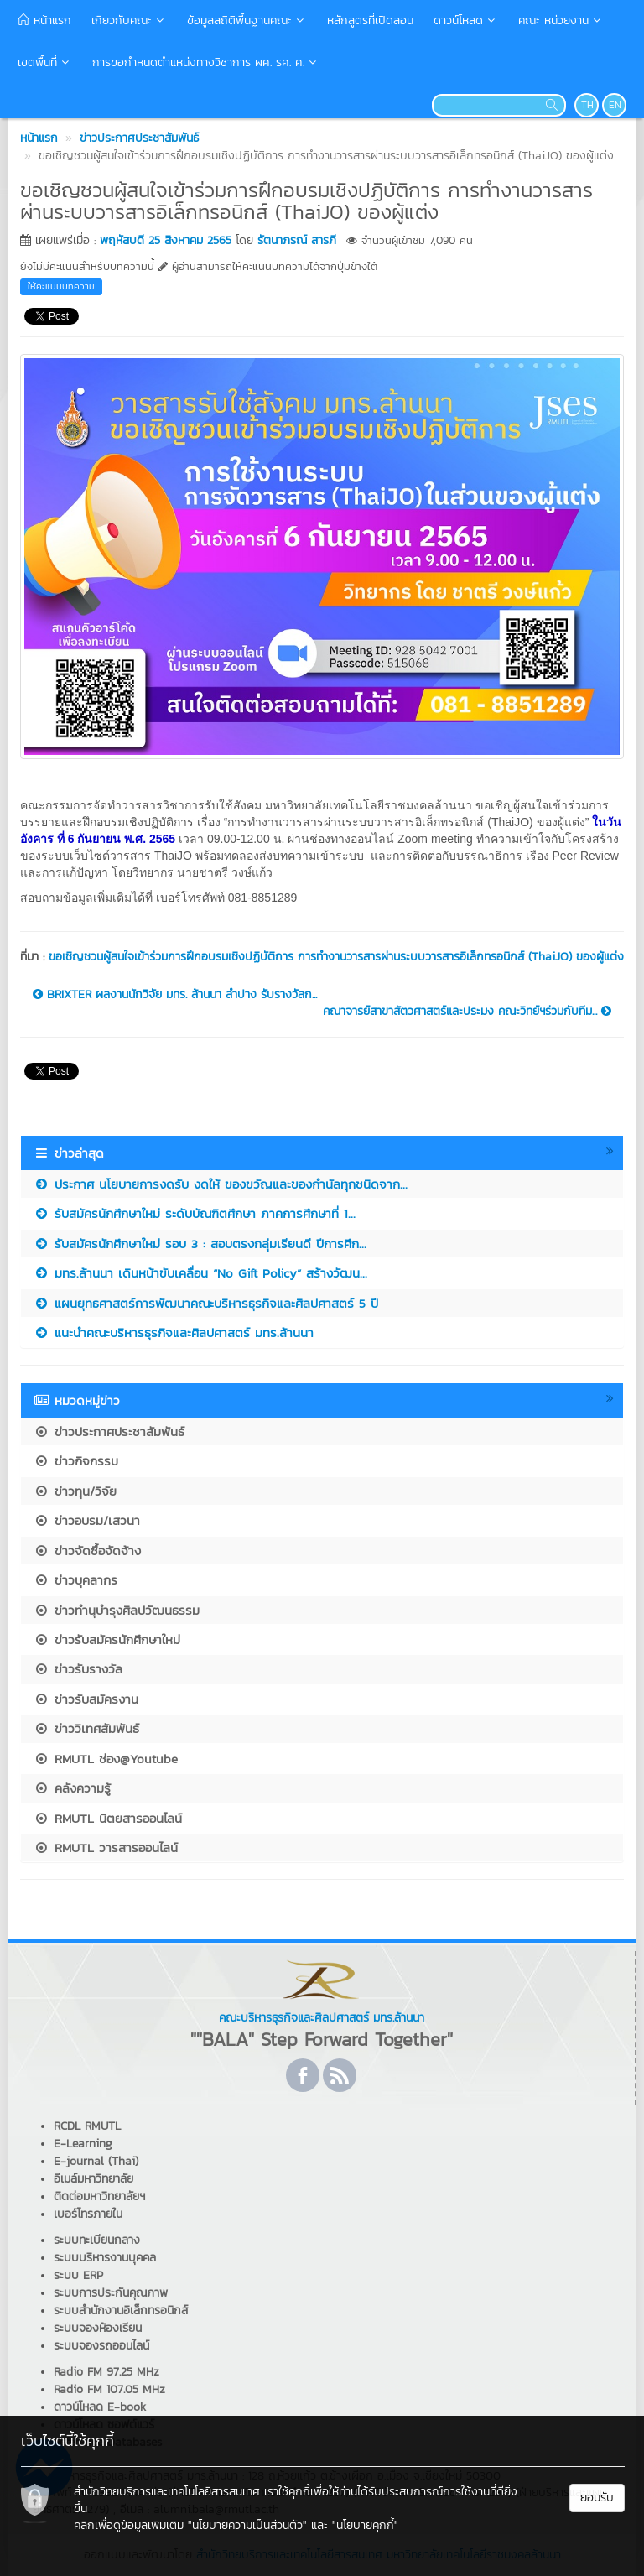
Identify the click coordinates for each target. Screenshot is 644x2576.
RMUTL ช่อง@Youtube (106, 1758)
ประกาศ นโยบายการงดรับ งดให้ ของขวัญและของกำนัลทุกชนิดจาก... (221, 1184)
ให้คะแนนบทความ (61, 286)
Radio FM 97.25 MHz (106, 2372)
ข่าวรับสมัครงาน (86, 1699)
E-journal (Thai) (96, 2161)
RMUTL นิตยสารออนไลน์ (108, 1818)
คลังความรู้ (72, 1788)
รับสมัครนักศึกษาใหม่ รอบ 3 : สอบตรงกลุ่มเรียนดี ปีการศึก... (200, 1243)
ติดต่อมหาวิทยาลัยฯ (99, 2196)
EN (615, 104)
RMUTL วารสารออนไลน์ (106, 1847)
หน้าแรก (44, 20)
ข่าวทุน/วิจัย (75, 1491)
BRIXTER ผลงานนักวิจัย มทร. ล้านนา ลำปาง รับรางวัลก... (175, 994)
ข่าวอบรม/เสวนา (87, 1520)
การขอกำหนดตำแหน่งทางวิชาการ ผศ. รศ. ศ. (205, 62)
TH (587, 104)
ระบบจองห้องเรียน (98, 2328)
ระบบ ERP (78, 2275)
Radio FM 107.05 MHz (109, 2389)
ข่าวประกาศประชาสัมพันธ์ (109, 1431)
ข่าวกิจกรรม (76, 1460)
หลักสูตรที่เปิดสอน (370, 20)
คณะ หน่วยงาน (561, 20)
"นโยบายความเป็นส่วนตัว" (247, 2525)
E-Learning (83, 2143)
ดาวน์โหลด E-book (100, 2407)
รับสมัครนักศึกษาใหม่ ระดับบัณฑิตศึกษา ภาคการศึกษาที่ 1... (195, 1213)
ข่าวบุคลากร (75, 1580)
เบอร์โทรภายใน (88, 2214)
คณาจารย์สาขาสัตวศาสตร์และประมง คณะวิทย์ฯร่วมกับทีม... (467, 1011)
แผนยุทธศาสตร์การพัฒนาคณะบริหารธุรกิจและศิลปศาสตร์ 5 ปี (206, 1303)
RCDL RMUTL (87, 2126)
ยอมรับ (597, 2497)
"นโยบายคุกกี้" (365, 2525)
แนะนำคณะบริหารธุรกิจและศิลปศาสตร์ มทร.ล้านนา (174, 1332)
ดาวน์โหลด (466, 20)
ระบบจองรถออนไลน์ (101, 2346)
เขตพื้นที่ (45, 62)
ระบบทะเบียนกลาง (97, 2240)
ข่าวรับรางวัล (78, 1668)
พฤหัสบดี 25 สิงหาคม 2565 (165, 240)
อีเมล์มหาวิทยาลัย (93, 2179)
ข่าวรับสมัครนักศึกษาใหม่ (107, 1639)
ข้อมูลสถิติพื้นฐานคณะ (247, 20)
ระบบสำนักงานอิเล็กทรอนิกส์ (121, 2310)
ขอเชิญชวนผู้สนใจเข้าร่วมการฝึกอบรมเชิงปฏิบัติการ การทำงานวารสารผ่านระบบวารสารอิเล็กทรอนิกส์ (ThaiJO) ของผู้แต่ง (336, 956)
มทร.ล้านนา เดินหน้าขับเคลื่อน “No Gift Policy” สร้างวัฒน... (200, 1273)
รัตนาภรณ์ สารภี (296, 240)
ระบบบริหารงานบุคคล (105, 2257)
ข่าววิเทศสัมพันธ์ (86, 1728)
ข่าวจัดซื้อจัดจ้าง (87, 1550)
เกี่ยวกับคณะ (129, 20)
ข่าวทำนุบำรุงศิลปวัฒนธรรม (117, 1610)
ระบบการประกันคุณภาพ (111, 2293)
